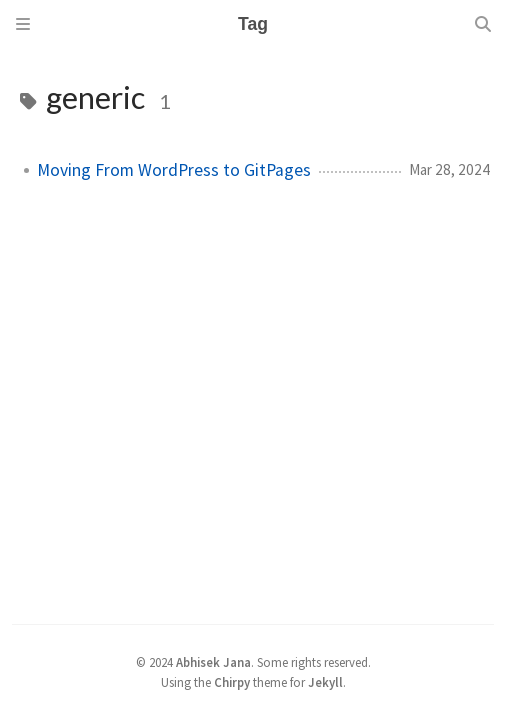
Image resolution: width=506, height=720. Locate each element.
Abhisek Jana (213, 662)
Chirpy (232, 682)
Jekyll (325, 682)
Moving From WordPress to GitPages (174, 170)
